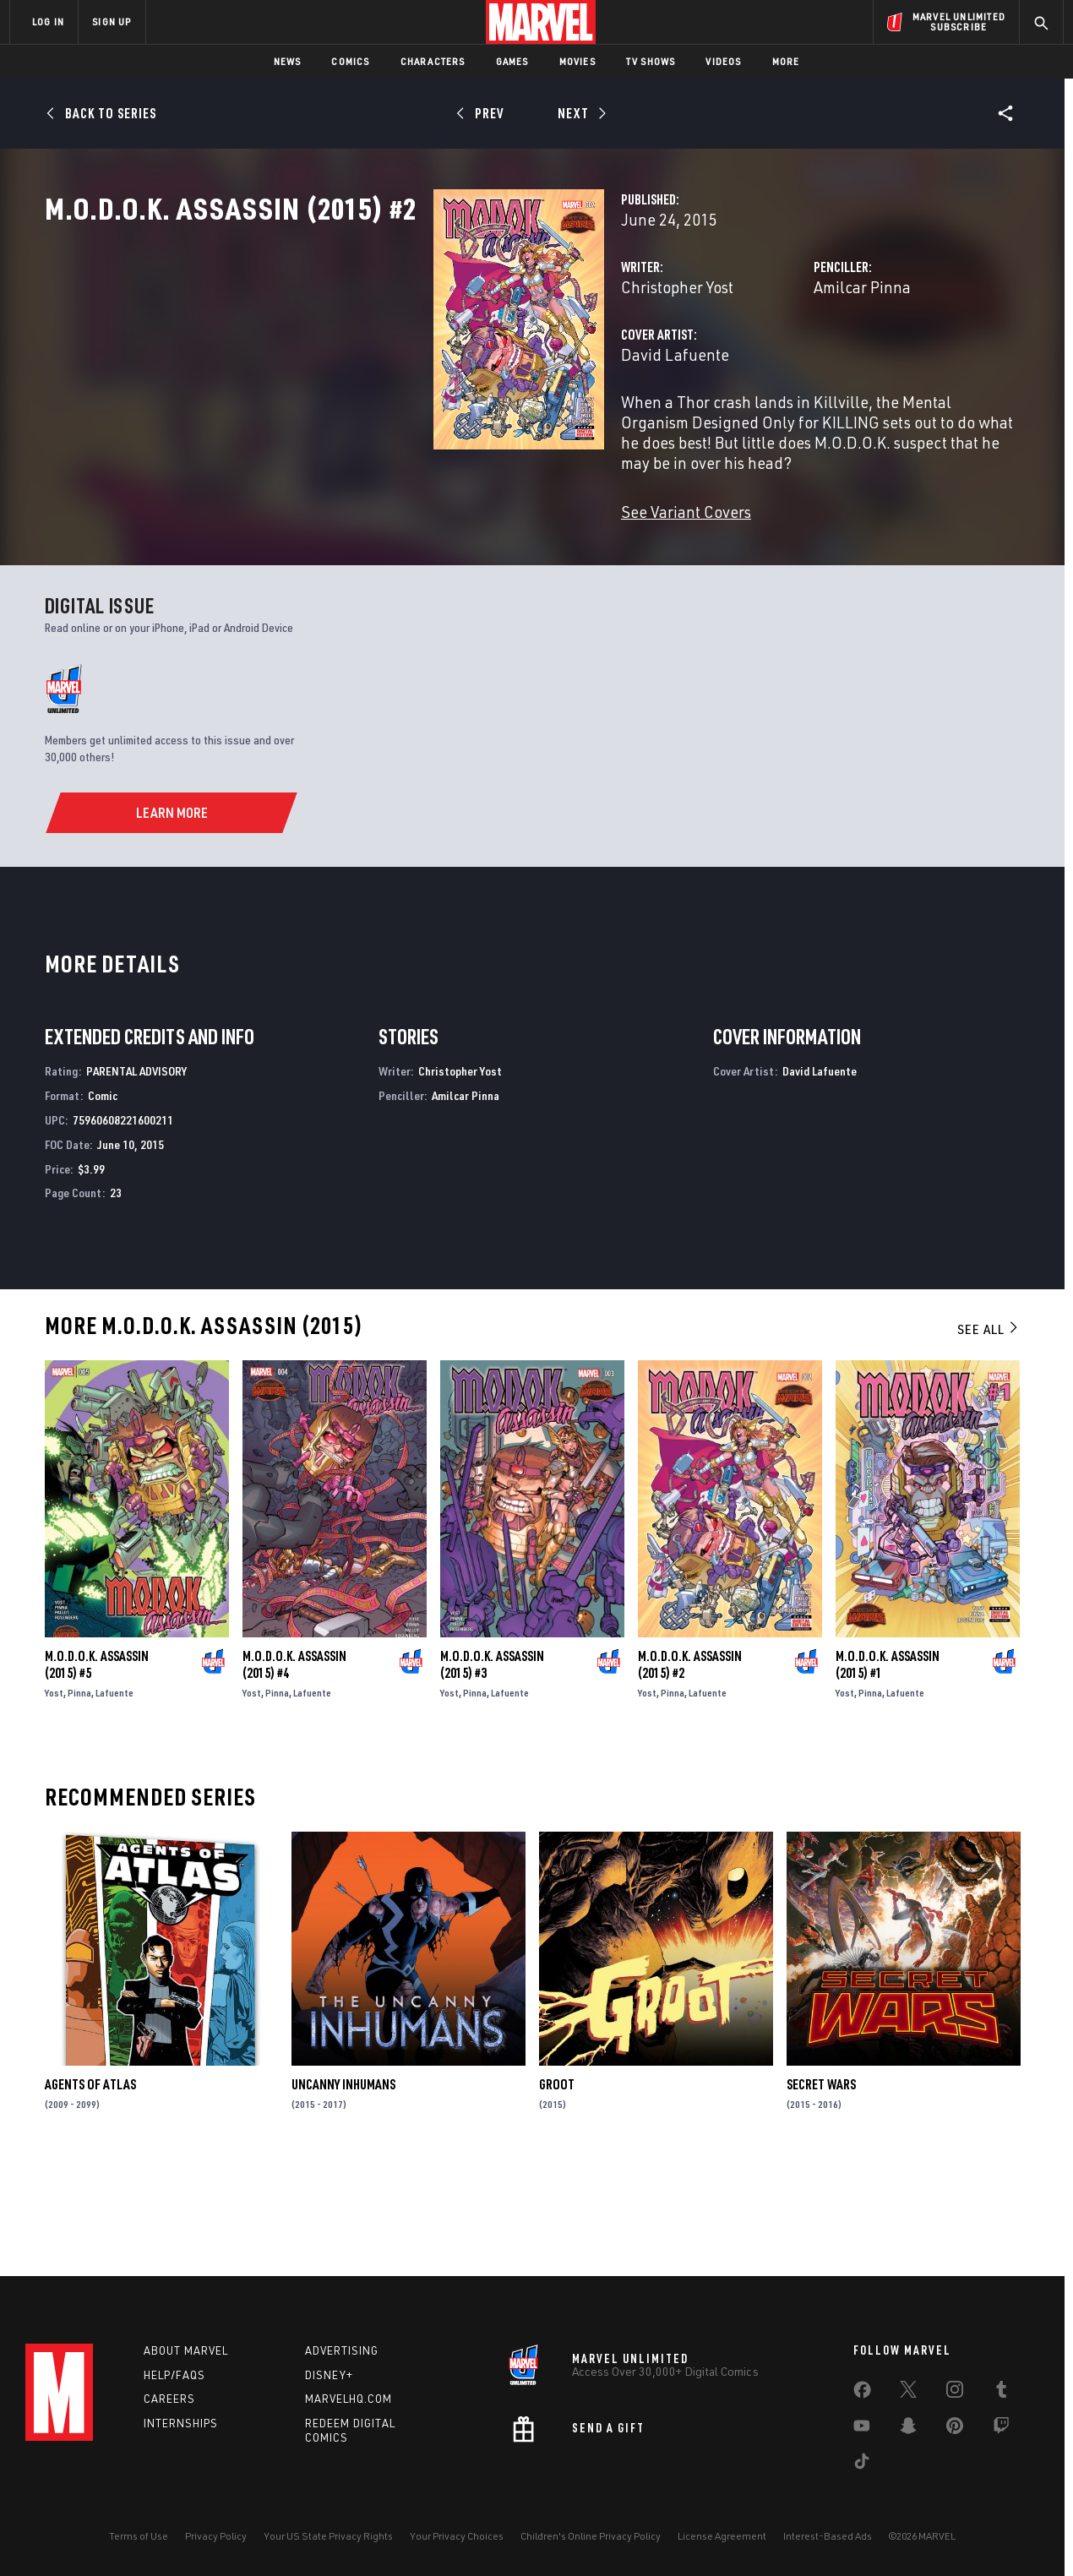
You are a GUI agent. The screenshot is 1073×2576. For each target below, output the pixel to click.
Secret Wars (821, 2187)
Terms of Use (138, 2536)
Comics (350, 61)
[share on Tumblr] (1001, 2392)
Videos (723, 61)
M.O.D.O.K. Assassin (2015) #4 (294, 1767)
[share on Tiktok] (861, 2464)
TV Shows (651, 61)
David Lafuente (403, 428)
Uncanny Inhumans (343, 2187)
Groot (557, 2187)
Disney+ (329, 2375)
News (288, 61)
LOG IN (48, 21)
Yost (54, 1795)
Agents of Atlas (90, 2187)
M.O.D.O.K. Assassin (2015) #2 (690, 1767)
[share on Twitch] (1001, 2429)
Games (512, 61)
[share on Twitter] (908, 2392)
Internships (181, 2423)
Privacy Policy (216, 2536)
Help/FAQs (174, 2375)
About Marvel (186, 2350)
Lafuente (114, 1795)
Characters (433, 61)
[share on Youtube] (861, 2429)
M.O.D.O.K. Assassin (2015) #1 (888, 1767)
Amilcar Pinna (726, 361)
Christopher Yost (405, 361)
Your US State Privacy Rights (328, 2536)
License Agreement (722, 2536)
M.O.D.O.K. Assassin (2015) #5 (97, 1767)
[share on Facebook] (862, 2393)
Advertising (342, 2350)
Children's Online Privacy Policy (590, 2536)
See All (988, 1432)
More (786, 61)
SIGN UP (111, 21)
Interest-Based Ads (827, 2536)
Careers (169, 2398)
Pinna (79, 1795)
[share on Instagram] (954, 2392)
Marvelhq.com (348, 2398)
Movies (577, 61)
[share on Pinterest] (954, 2429)
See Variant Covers (414, 545)
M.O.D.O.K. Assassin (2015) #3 (492, 1767)
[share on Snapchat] (908, 2429)
